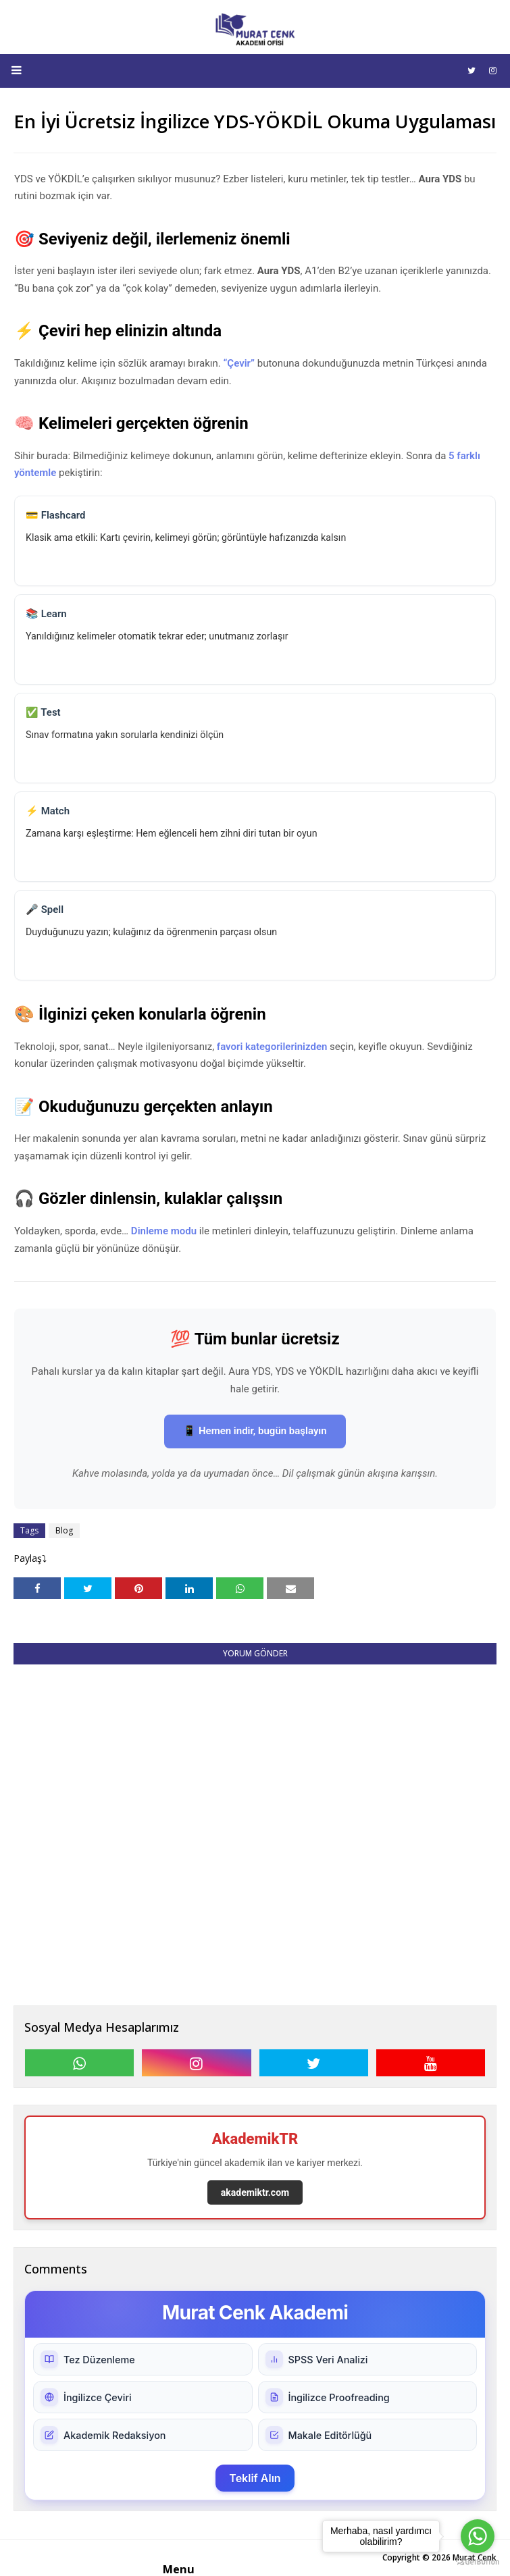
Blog (64, 1530)
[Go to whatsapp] (477, 2536)
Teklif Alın (254, 2478)
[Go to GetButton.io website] (477, 2562)
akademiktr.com (255, 2192)
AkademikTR (255, 2138)
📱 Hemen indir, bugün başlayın (255, 1431)
